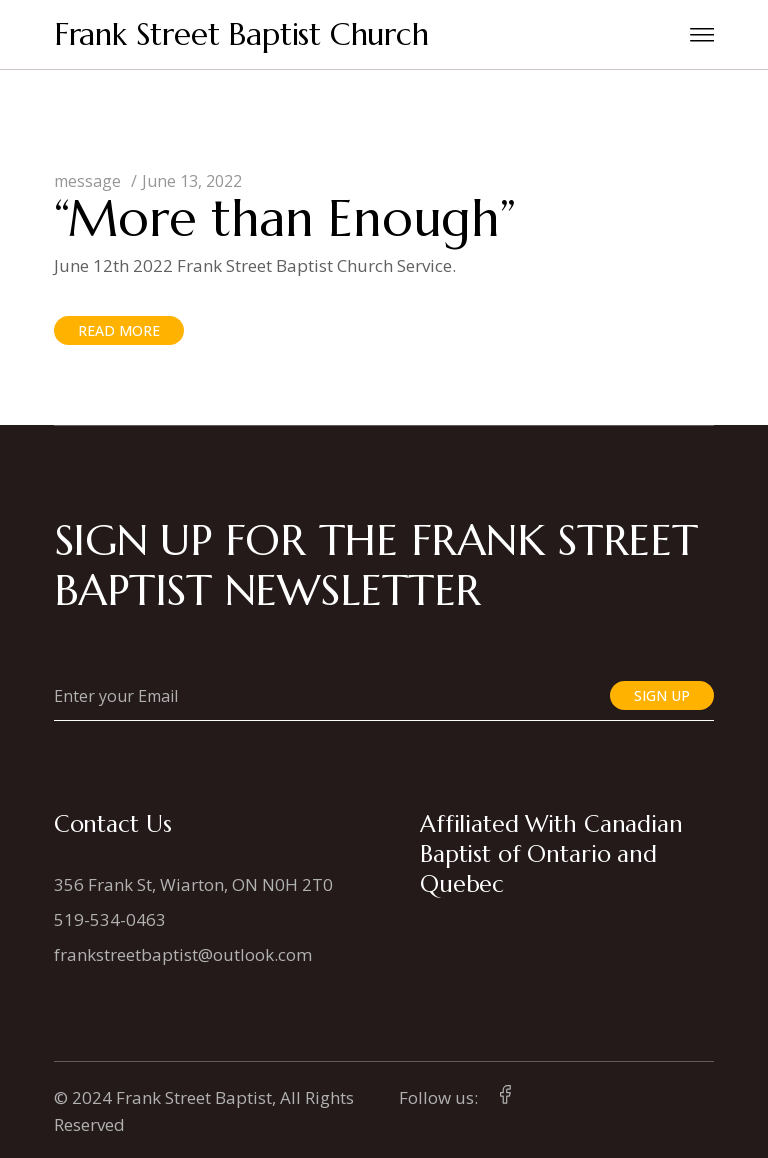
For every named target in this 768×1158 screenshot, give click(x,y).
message (87, 181)
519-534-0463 (110, 919)
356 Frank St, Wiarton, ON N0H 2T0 (193, 884)
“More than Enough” (285, 218)
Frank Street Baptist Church (241, 34)
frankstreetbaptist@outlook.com (183, 954)
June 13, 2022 (192, 181)
